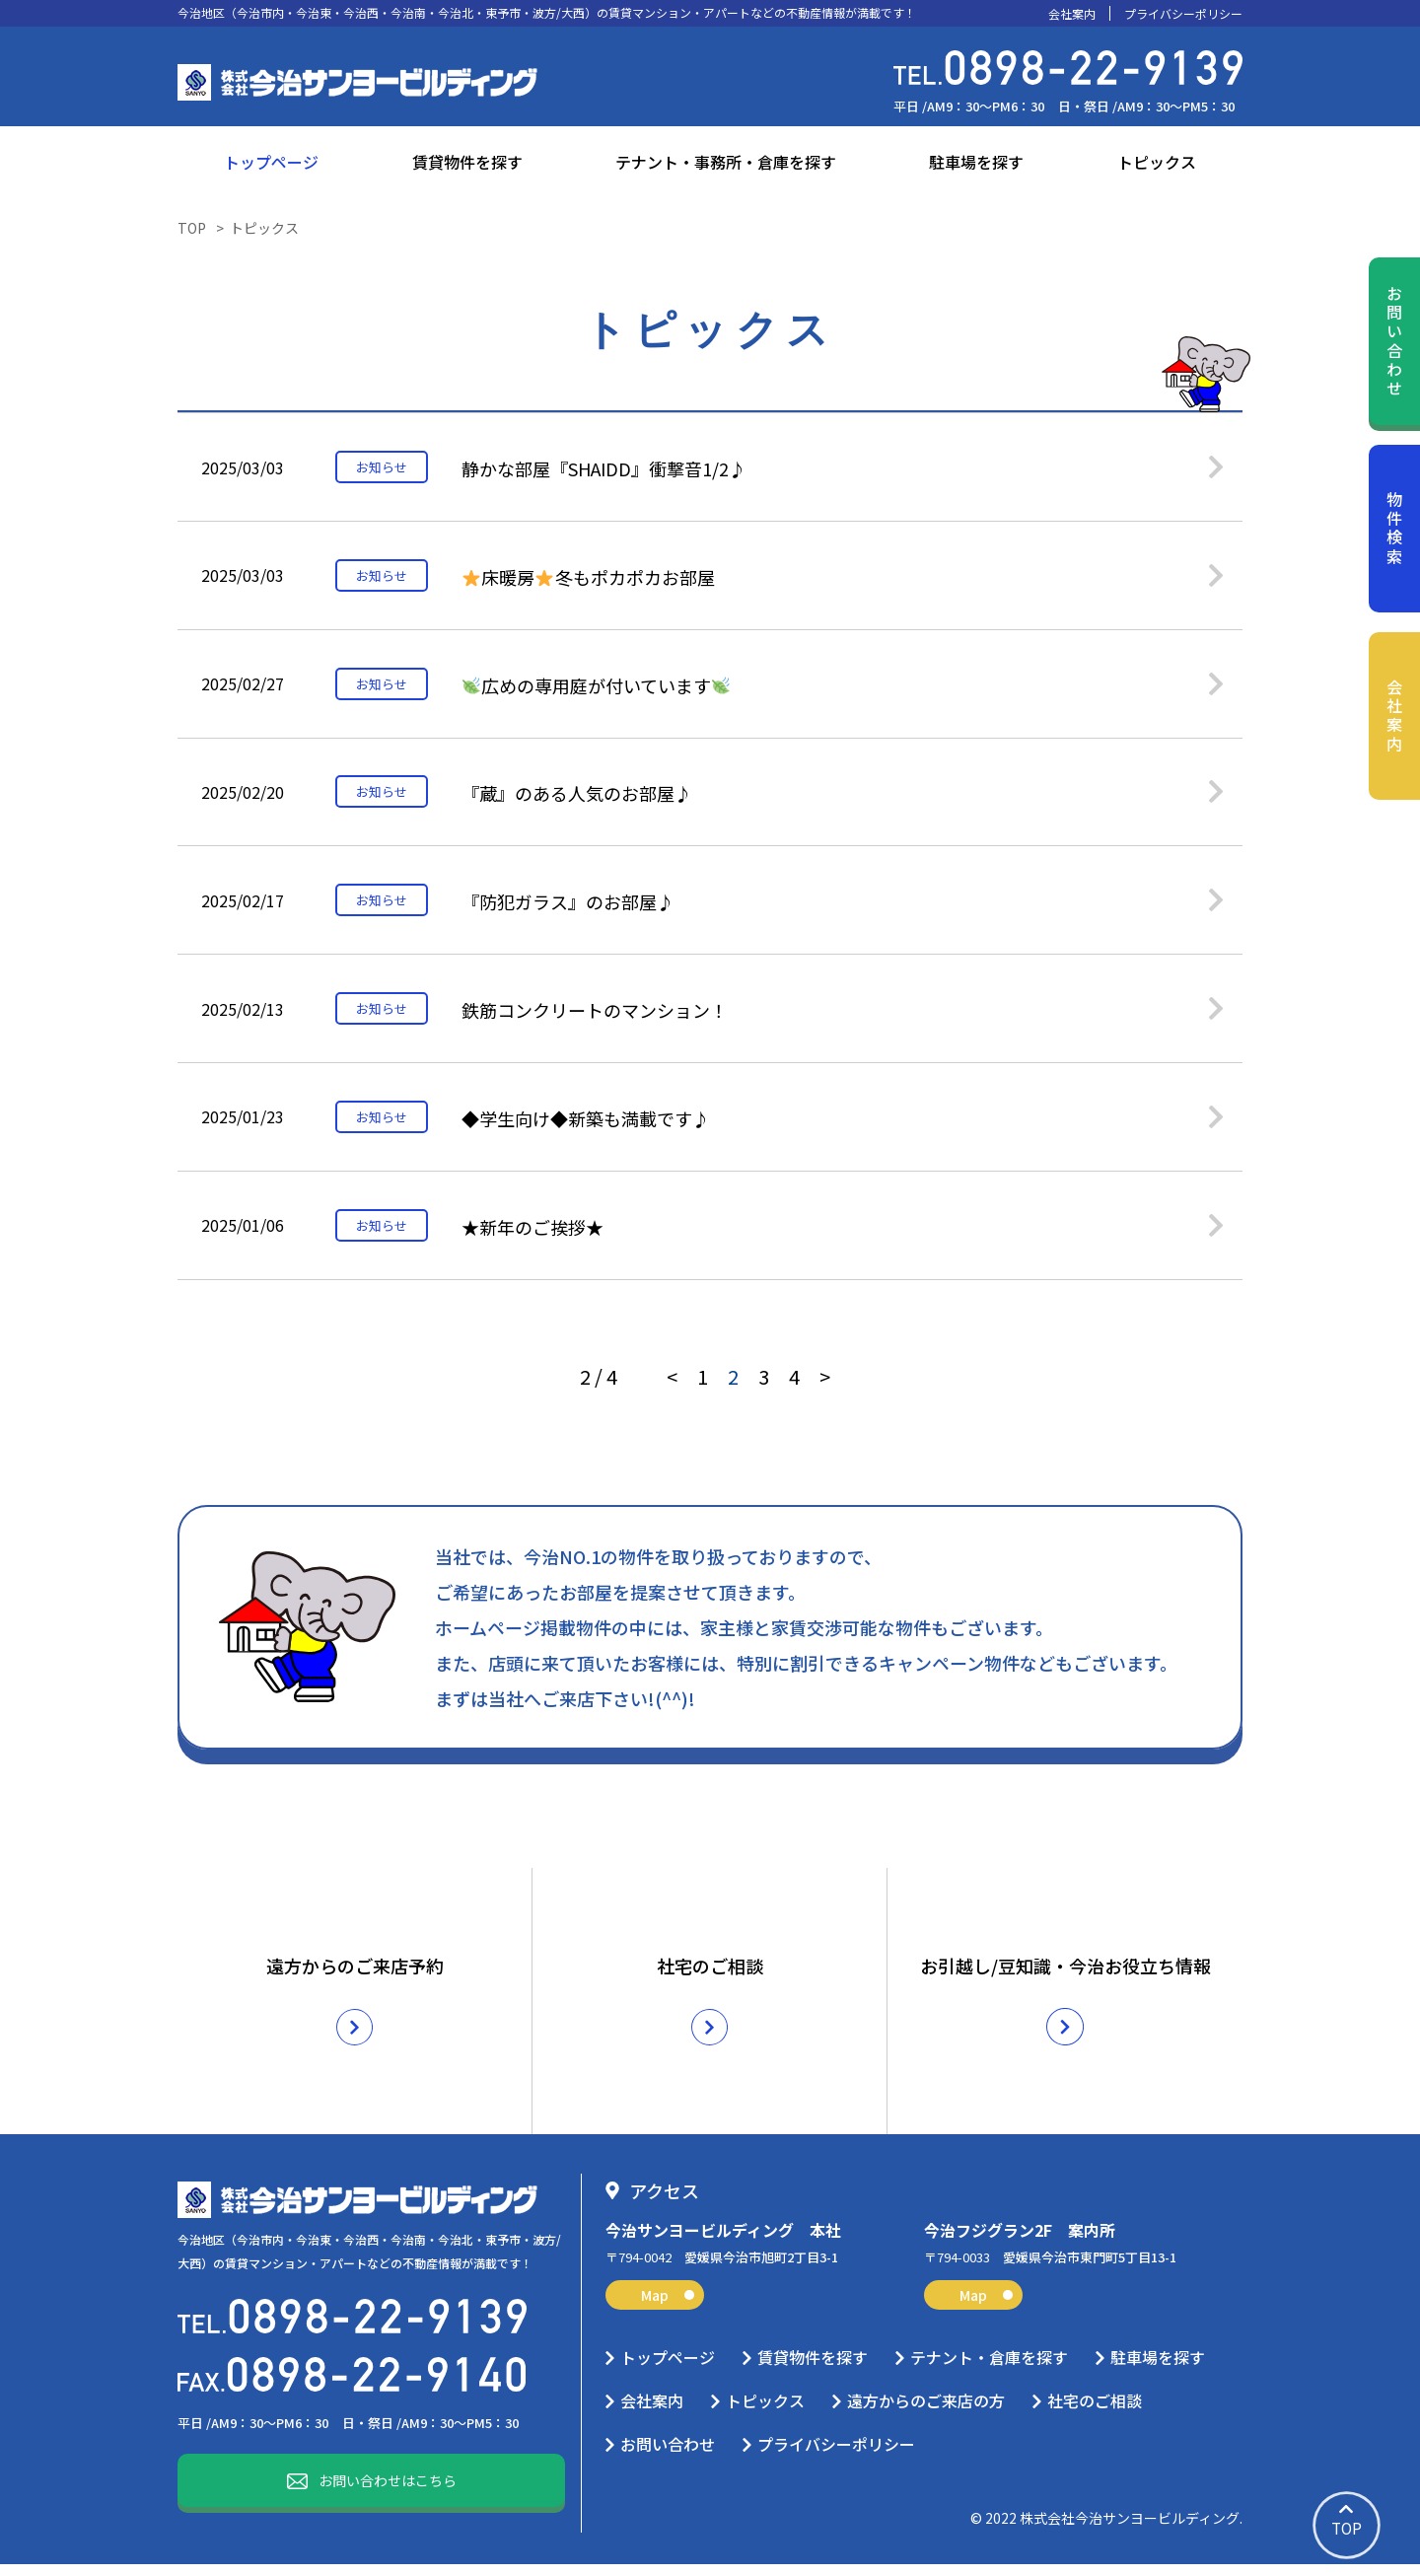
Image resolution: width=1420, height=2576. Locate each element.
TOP (192, 228)
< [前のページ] (672, 1409)
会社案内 (1072, 14)
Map (667, 2307)
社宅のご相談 (1094, 2412)
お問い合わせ (1394, 341)
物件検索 (1394, 529)
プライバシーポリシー (1183, 14)
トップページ (271, 162)
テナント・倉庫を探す (989, 2369)
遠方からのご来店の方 (926, 2412)
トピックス (1156, 162)
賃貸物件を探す (467, 162)
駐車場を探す (976, 162)
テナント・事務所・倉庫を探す (725, 162)
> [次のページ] (824, 1409)
